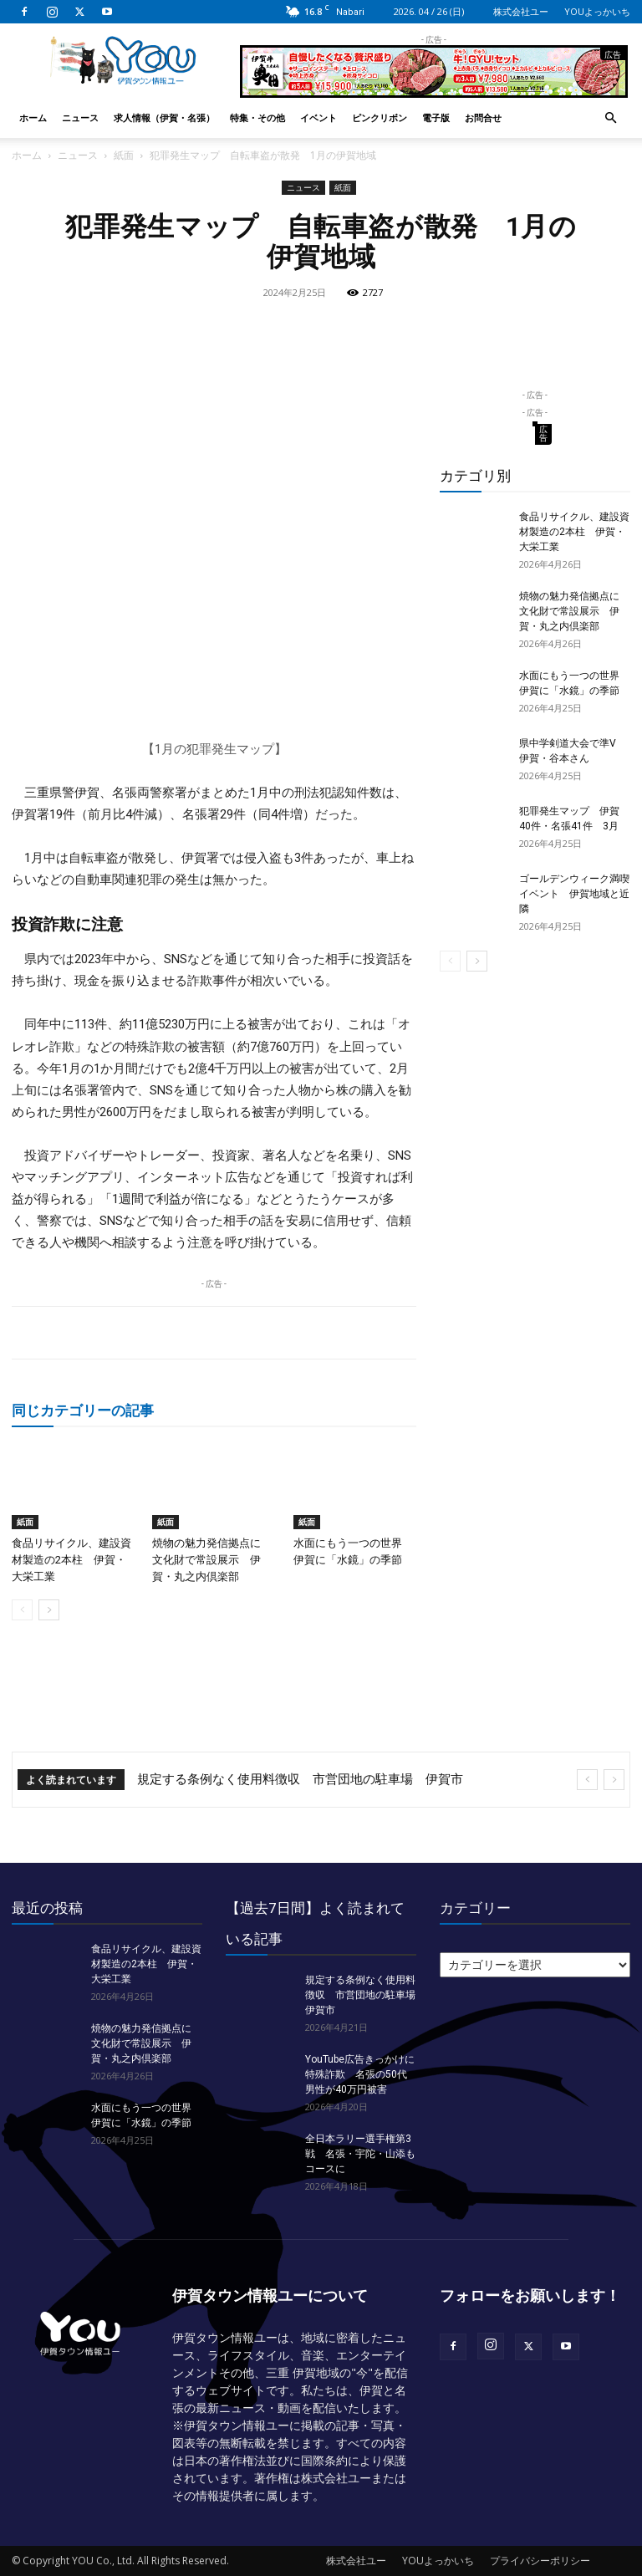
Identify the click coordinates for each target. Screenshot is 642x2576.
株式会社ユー (520, 11)
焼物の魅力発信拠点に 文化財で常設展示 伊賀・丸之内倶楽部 (212, 1560)
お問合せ (483, 117)
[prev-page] (22, 1609)
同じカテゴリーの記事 (83, 1410)
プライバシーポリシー (540, 2560)
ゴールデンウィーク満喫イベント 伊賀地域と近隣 (574, 894)
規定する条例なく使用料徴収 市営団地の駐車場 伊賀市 (300, 1779)
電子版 (436, 117)
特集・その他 (257, 117)
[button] (610, 118)
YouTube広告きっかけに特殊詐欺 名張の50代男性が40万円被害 (360, 2074)
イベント (318, 117)
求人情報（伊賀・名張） (164, 117)
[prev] (587, 1779)
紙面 (124, 155)
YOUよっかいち (597, 11)
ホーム (33, 117)
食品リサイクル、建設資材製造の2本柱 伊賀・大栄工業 (71, 1560)
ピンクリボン (379, 117)
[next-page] (48, 1609)
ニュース (80, 117)
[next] (614, 1779)
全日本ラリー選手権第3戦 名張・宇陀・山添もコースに (360, 2154)
